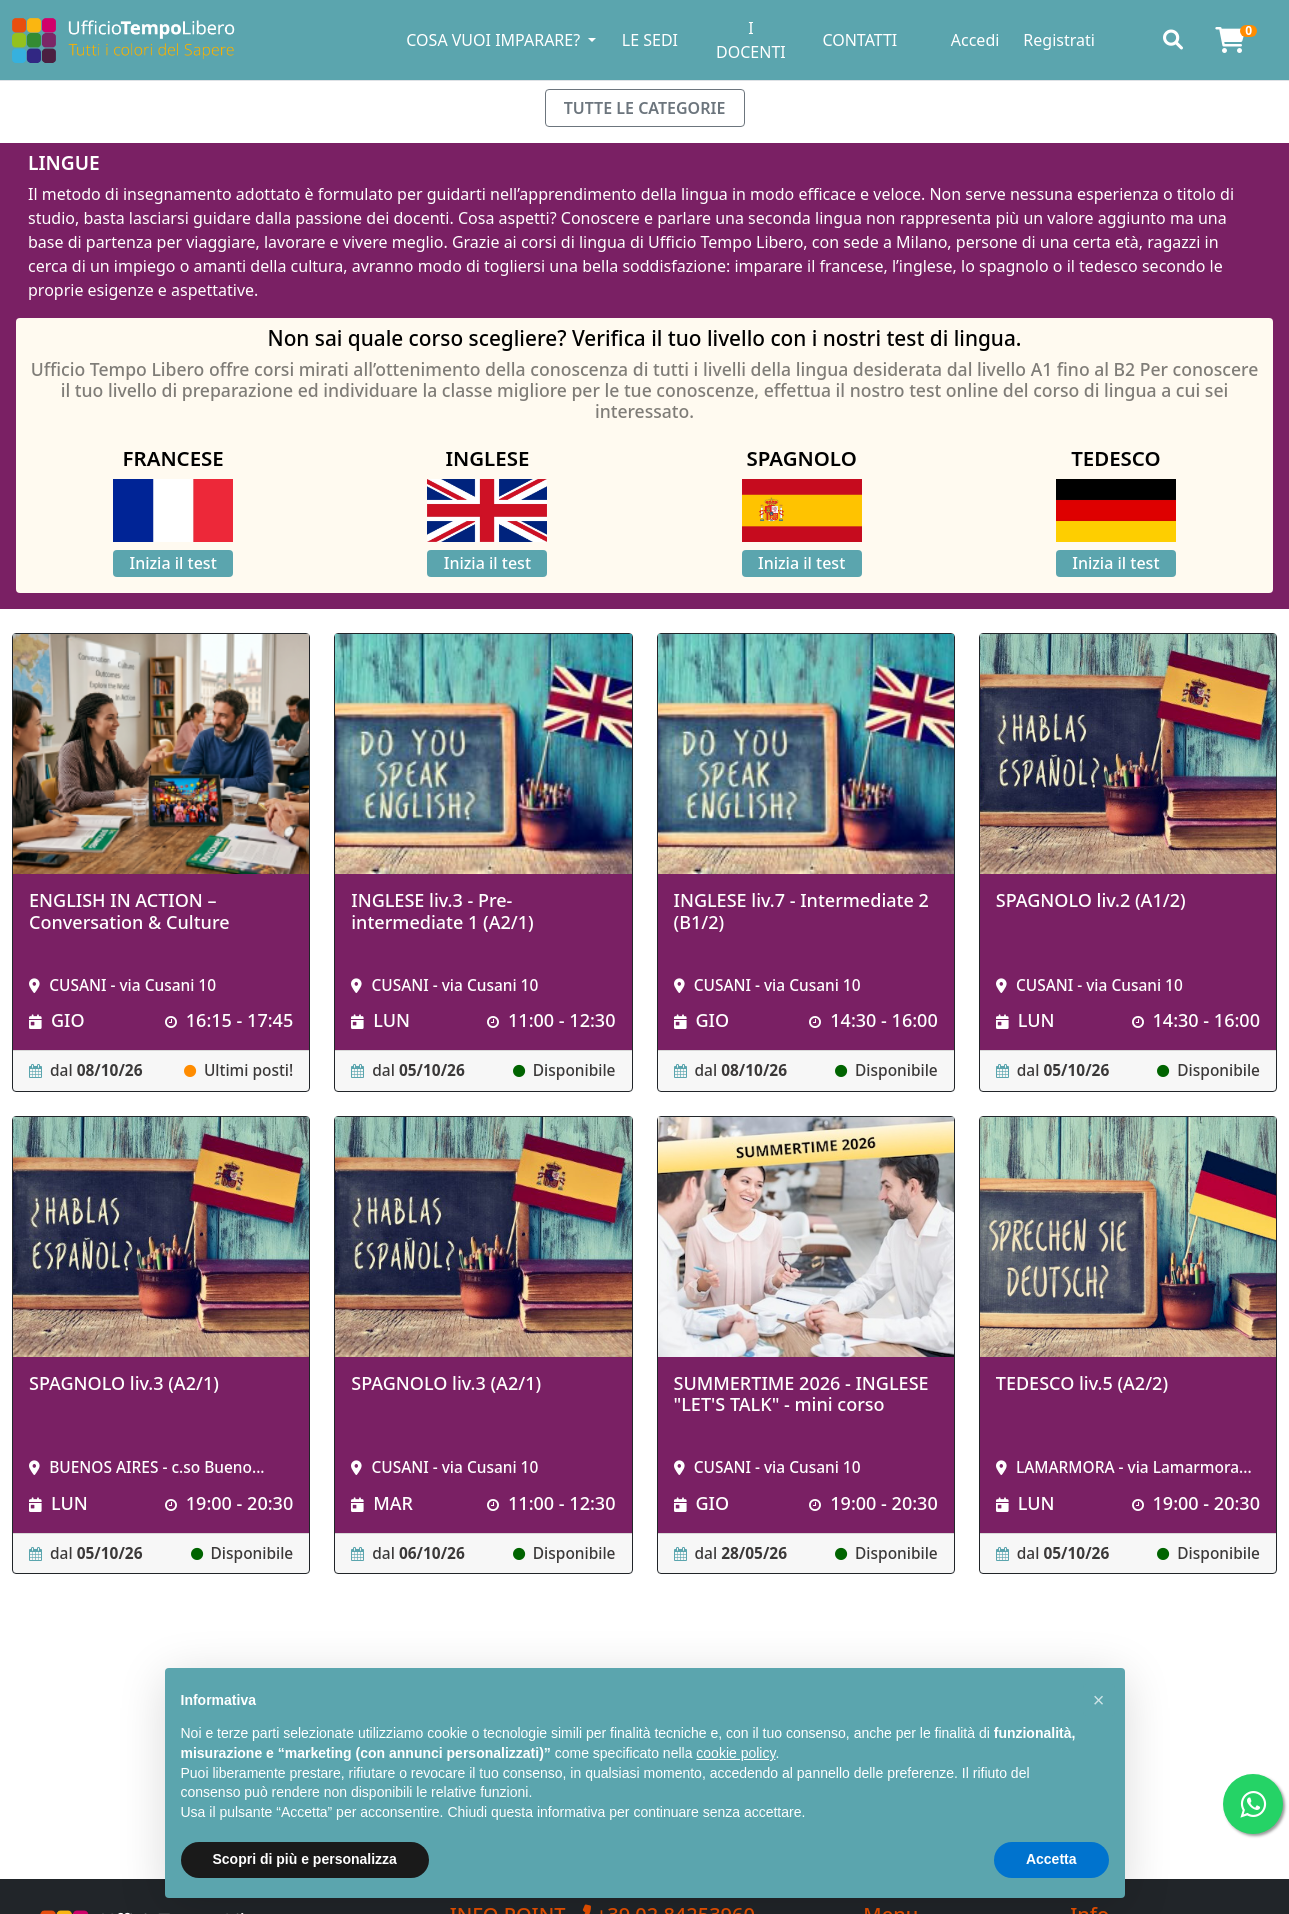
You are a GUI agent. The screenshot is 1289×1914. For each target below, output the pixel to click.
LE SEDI (650, 40)
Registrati (1059, 40)
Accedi (975, 40)
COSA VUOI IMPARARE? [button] (495, 40)
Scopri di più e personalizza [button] (305, 1859)
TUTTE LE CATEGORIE (645, 108)
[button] (1099, 1700)
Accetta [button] (1051, 1859)
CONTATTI (859, 40)
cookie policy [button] (735, 1753)
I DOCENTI (751, 40)
